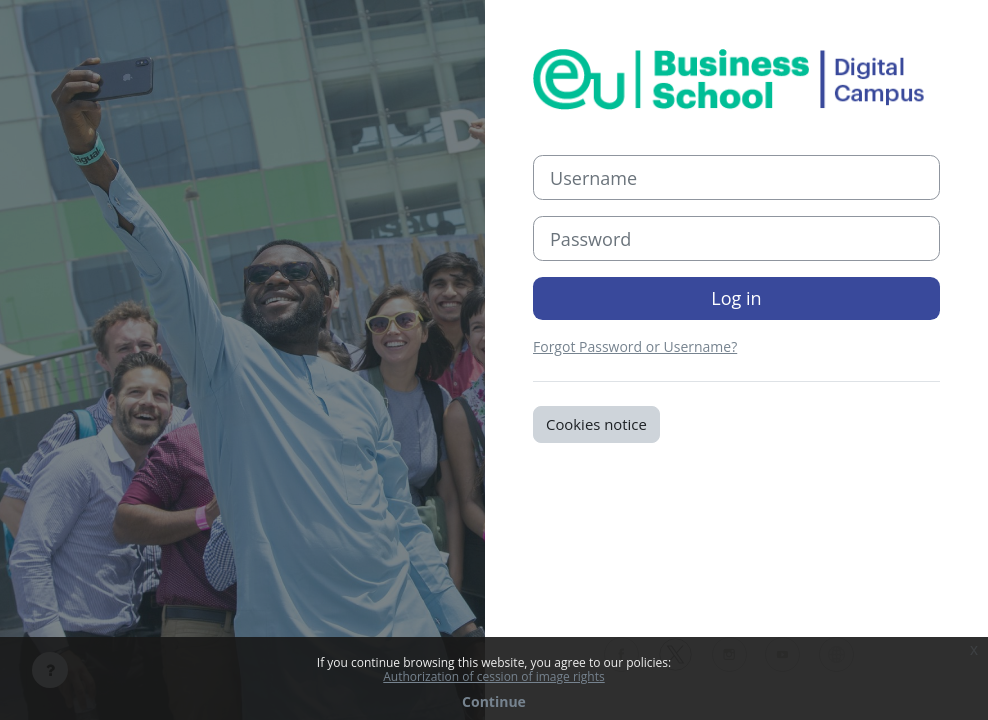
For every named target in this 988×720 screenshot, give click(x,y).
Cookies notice (596, 424)
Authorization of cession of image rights (493, 677)
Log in (736, 298)
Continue (494, 702)
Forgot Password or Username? (635, 346)
